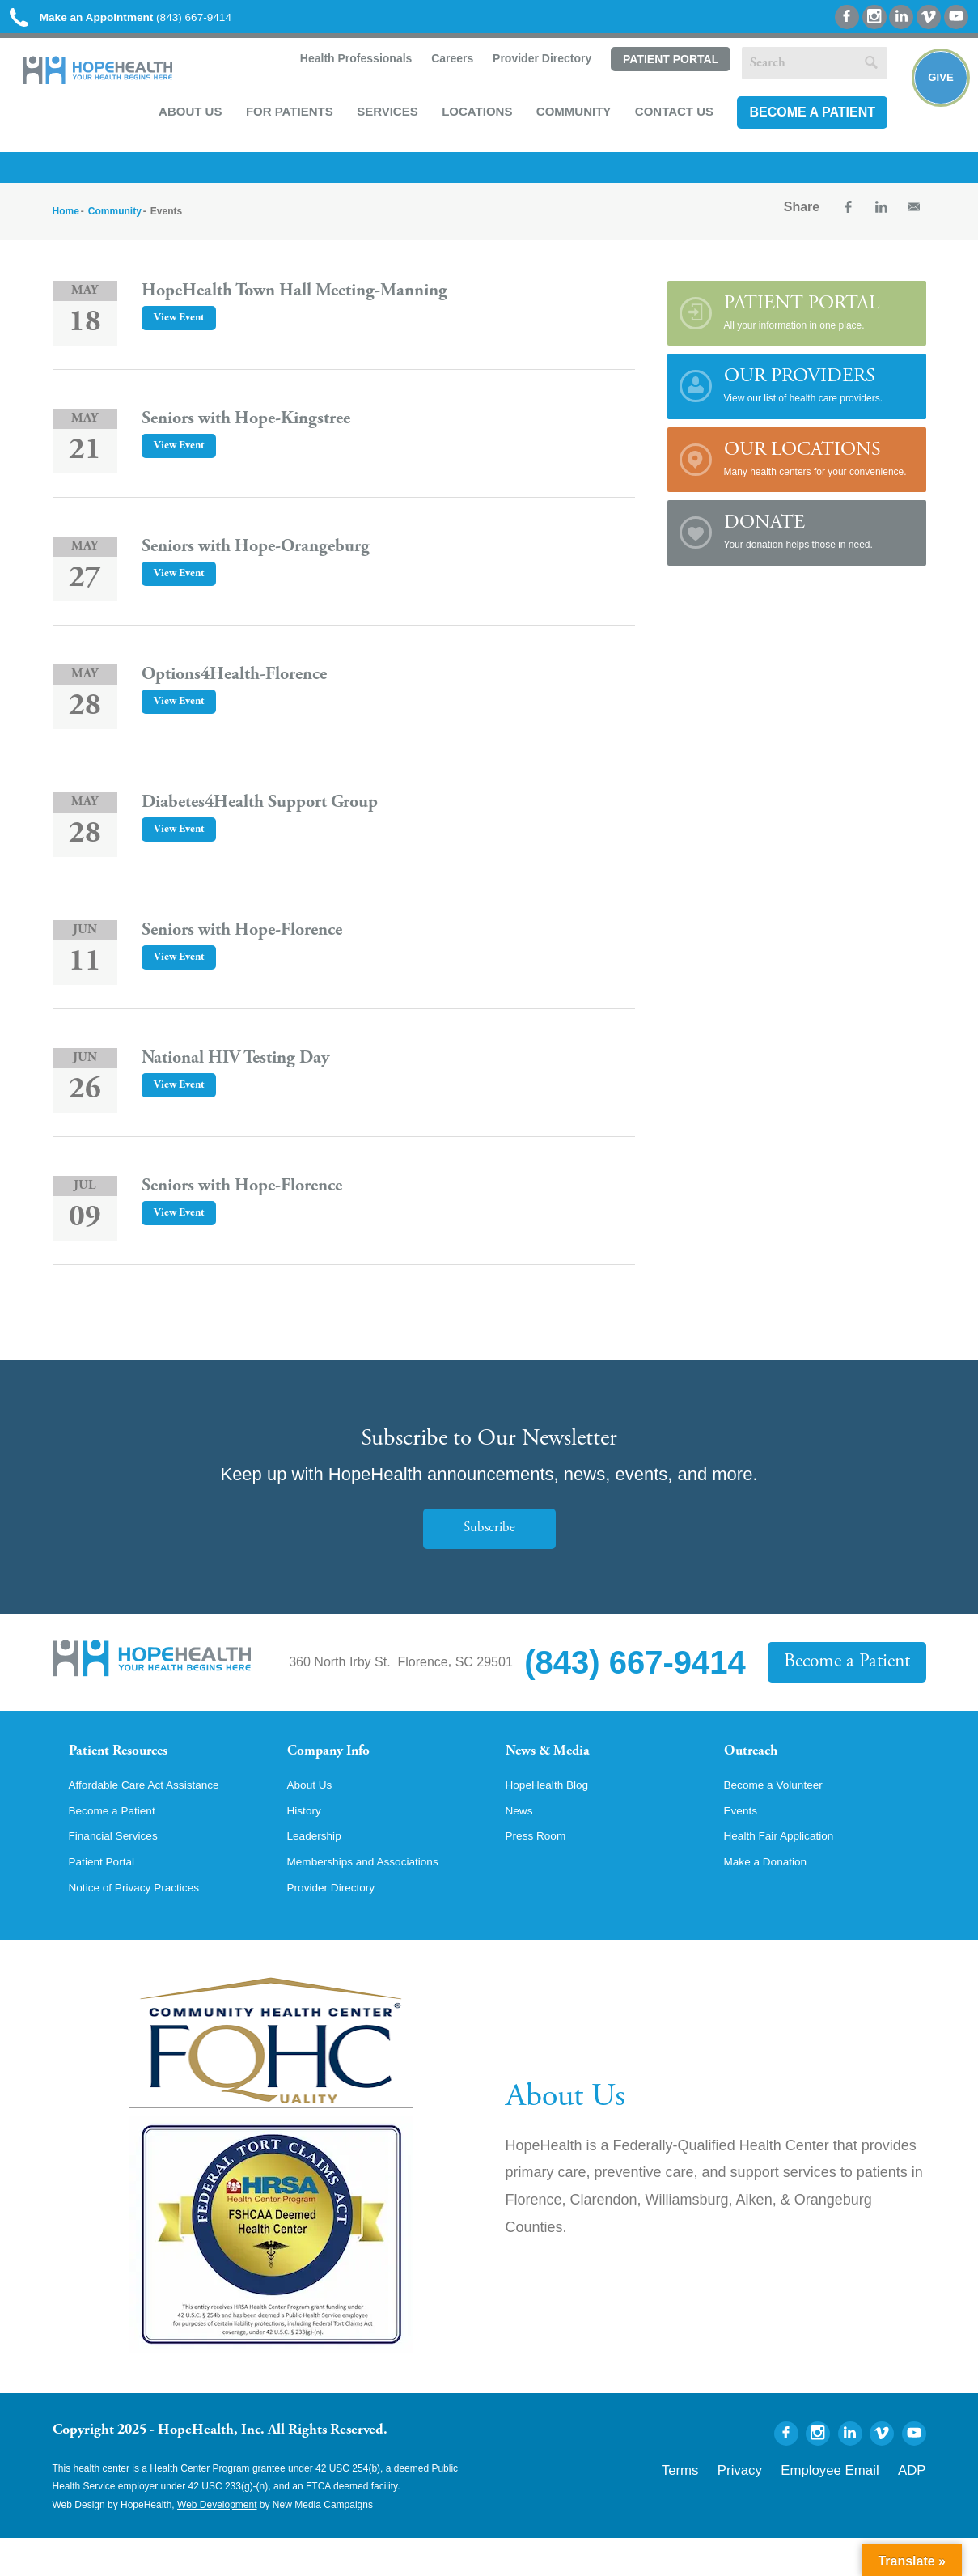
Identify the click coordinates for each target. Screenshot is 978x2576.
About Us (183, 118)
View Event (184, 327)
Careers (444, 66)
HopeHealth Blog (554, 1814)
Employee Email (852, 2504)
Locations (470, 118)
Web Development (217, 2542)
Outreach (758, 1763)
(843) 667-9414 (144, 18)
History (307, 1841)
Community (567, 118)
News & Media (559, 1763)
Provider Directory (534, 66)
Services (381, 118)
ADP (916, 2504)
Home (66, 221)
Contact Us (668, 118)
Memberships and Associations (376, 1897)
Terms (734, 2504)
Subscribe (489, 1538)
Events (744, 1841)
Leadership (319, 1869)
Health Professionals (347, 66)
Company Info (340, 1763)
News (522, 1841)
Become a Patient (806, 118)
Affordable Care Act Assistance (157, 1814)
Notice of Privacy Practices (145, 1924)
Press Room (541, 1869)
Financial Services (121, 1869)
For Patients (283, 118)
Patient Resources (132, 1763)
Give (931, 94)
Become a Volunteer (782, 1814)
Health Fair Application (788, 1869)
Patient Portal (663, 67)
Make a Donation (773, 1897)
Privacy (782, 2504)
